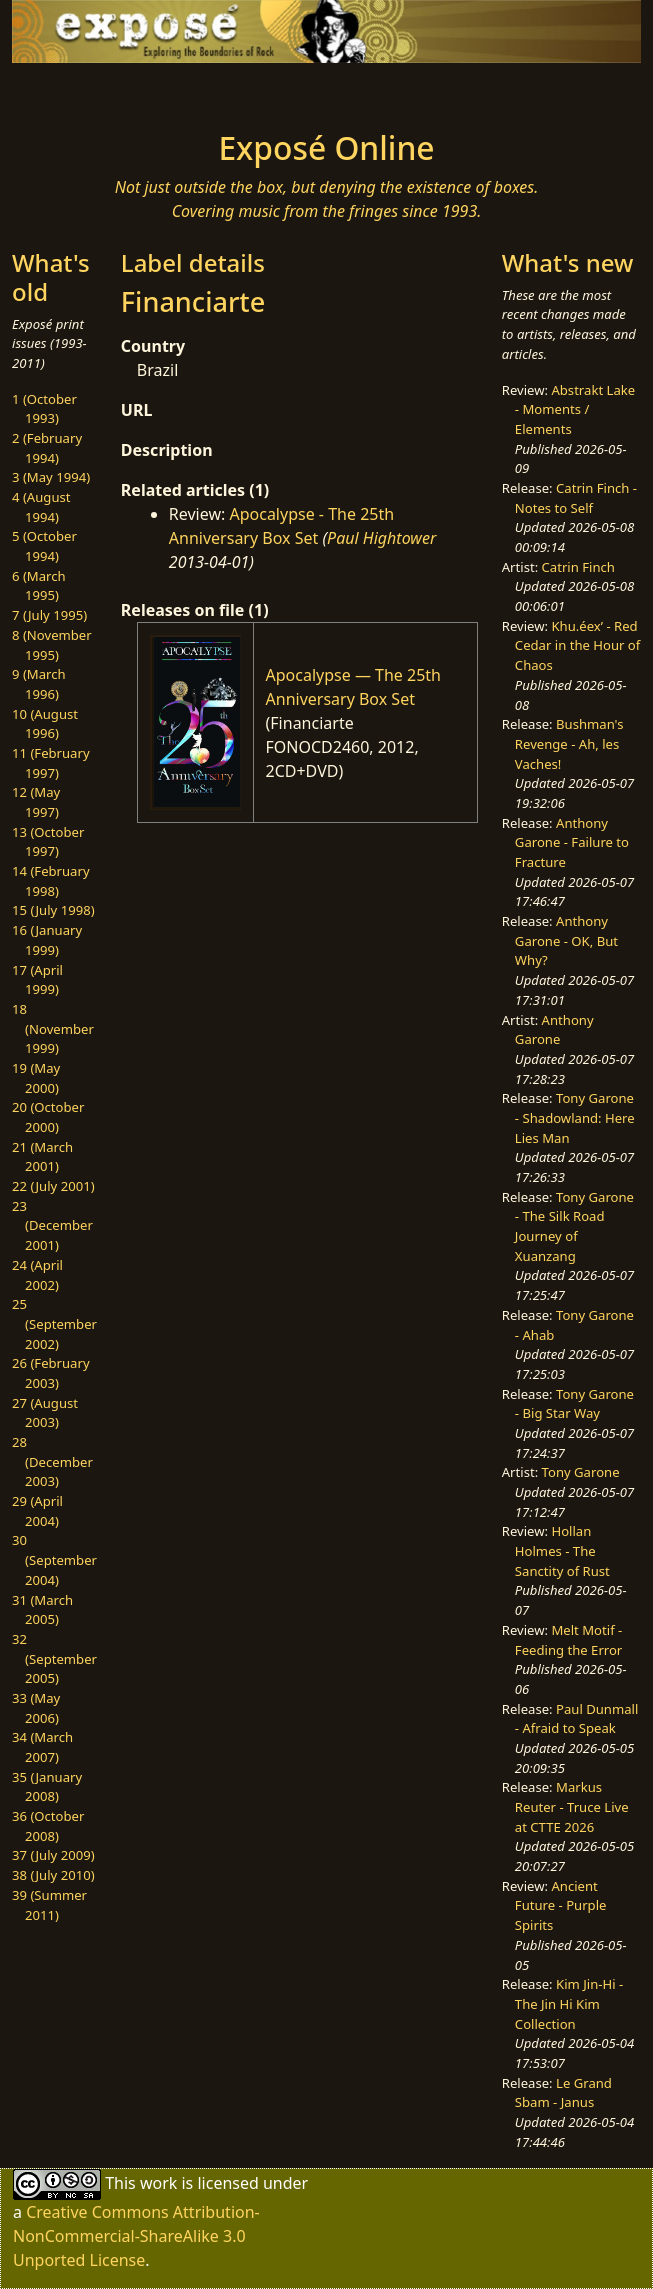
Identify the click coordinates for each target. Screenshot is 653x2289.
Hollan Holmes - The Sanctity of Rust (562, 1550)
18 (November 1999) (53, 1028)
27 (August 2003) (45, 1413)
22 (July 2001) (53, 1186)
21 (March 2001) (42, 1157)
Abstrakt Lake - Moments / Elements (575, 409)
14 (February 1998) (51, 881)
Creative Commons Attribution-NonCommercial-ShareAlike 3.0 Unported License (136, 2236)
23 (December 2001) (52, 1225)
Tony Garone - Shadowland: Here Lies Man (575, 1117)
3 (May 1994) (51, 477)
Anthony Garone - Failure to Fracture (572, 842)
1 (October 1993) (44, 409)
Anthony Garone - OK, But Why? (566, 940)
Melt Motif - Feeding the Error (568, 1640)
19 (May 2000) (36, 1078)
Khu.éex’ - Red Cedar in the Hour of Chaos (577, 645)
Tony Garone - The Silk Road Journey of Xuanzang (574, 1226)
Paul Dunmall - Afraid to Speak (577, 1719)
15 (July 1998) (53, 910)
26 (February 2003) (51, 1373)
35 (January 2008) (47, 1787)
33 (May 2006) (36, 1708)
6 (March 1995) (39, 586)
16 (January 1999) (47, 940)
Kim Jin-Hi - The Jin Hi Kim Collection (569, 2003)
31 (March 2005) (42, 1610)
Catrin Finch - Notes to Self (576, 498)
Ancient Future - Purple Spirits (561, 1905)
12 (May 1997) (36, 802)
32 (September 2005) (54, 1658)
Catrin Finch (578, 567)
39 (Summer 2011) (49, 1905)
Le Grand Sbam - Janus (563, 2093)
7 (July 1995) (49, 615)
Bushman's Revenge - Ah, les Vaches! (569, 743)
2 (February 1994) (47, 448)
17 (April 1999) (37, 980)
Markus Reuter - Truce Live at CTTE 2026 (572, 1806)
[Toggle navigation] (109, 91)
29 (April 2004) (37, 1511)
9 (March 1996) (39, 684)
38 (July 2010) (53, 1875)
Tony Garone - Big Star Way (574, 1404)
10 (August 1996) (45, 724)
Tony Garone (581, 1472)
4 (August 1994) (41, 507)
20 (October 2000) (48, 1117)
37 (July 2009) (53, 1855)
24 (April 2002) (37, 1275)
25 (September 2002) (54, 1323)
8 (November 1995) (52, 645)
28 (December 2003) (52, 1461)
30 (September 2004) (54, 1559)
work (158, 2183)
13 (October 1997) (48, 842)
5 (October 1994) (44, 546)
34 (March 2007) (42, 1747)
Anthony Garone (554, 1030)
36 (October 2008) (48, 1826)
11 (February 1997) (51, 763)
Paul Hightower (381, 538)
